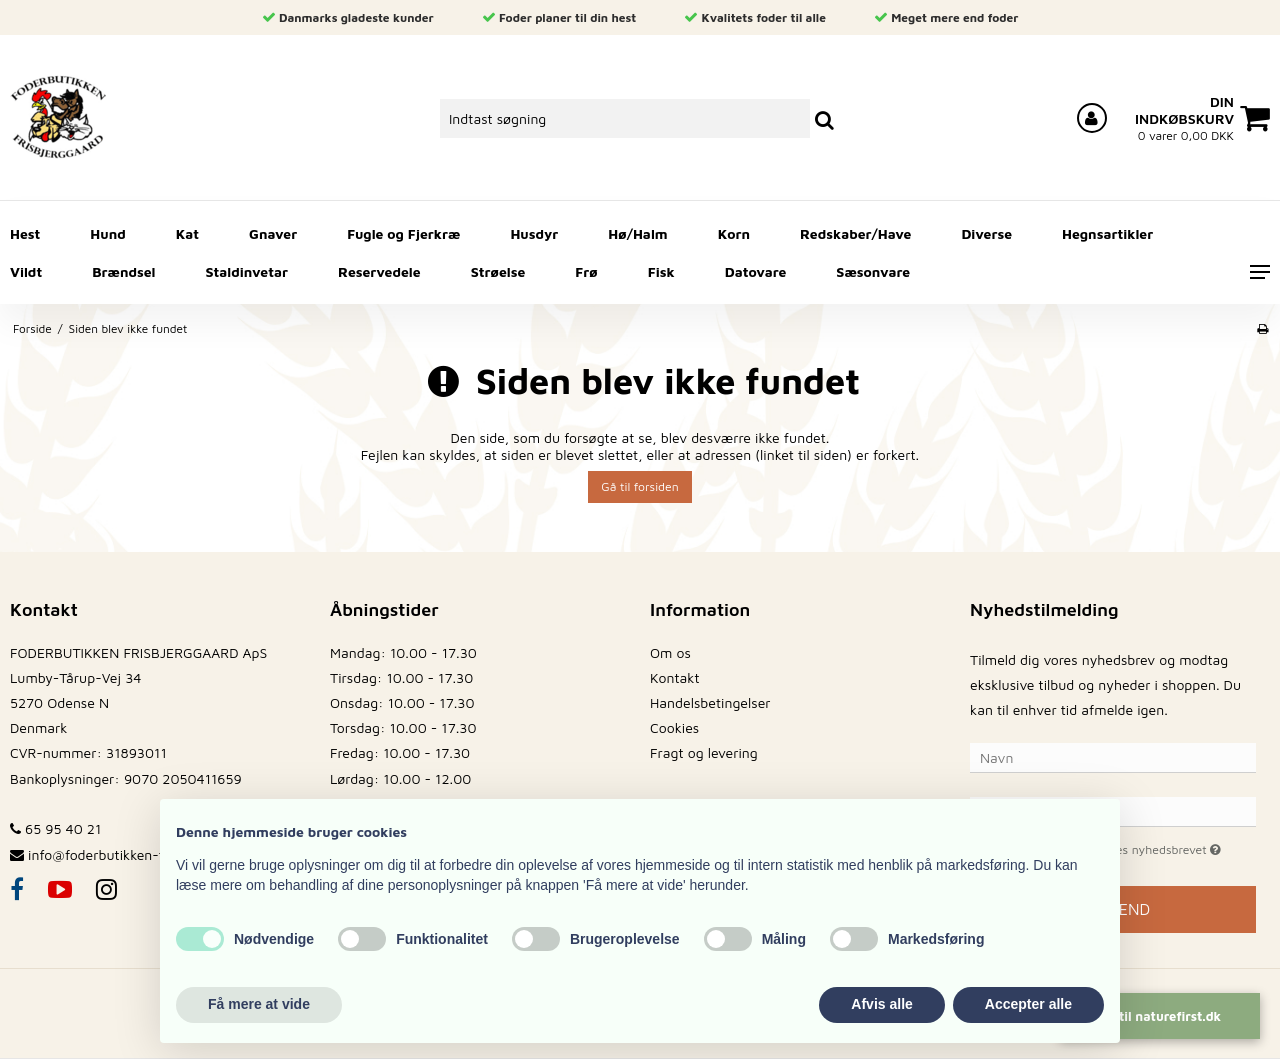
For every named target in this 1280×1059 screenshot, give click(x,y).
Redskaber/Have (855, 233)
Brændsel (123, 271)
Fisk (661, 271)
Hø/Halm (637, 233)
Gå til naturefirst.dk (1160, 1016)
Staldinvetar (247, 271)
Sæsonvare (873, 271)
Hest (25, 233)
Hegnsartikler (1107, 233)
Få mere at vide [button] (259, 1004)
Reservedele (379, 271)
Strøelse (498, 271)
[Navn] (1113, 756)
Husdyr (534, 233)
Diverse (986, 233)
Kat (187, 233)
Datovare (756, 271)
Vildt (26, 271)
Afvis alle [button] (881, 1004)
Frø (586, 271)
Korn (734, 233)
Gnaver (273, 233)
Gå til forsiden (639, 486)
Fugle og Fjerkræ (403, 233)
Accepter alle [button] (1028, 1004)
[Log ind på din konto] (1092, 118)
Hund (107, 233)
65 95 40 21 (55, 828)
